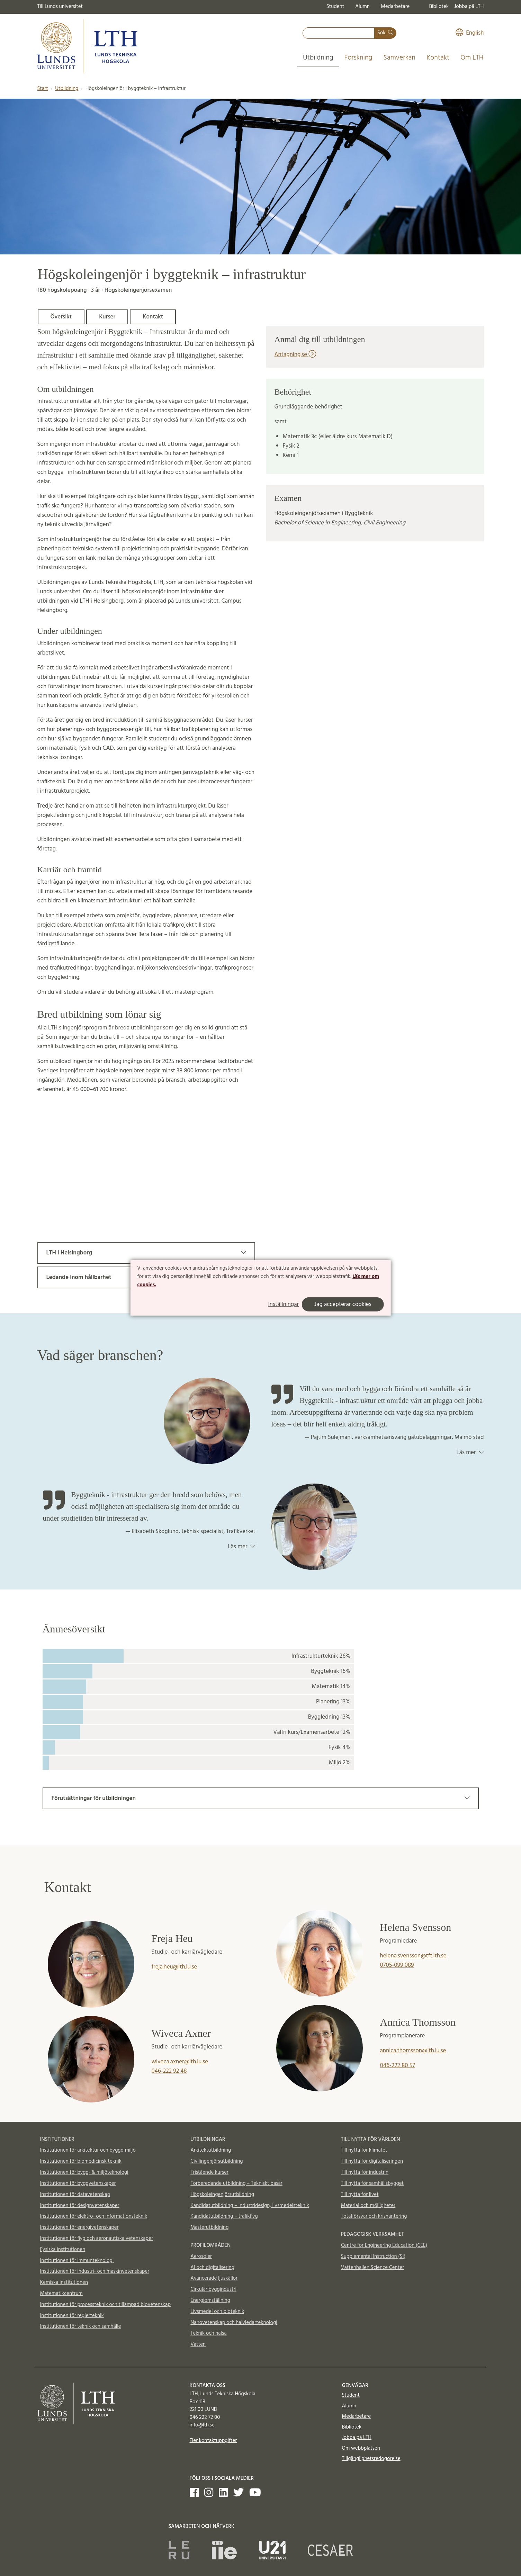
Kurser (107, 317)
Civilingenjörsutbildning (216, 2161)
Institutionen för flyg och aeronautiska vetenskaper (96, 2238)
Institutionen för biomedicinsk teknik (81, 2161)
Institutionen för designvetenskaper (79, 2205)
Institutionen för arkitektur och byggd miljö (88, 2150)
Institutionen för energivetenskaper (79, 2227)
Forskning (358, 57)
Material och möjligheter (368, 2205)
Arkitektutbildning (210, 2150)
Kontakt (437, 57)
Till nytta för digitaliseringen (372, 2161)
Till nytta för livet (360, 2194)
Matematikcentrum (61, 2293)
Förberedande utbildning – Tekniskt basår (236, 2183)
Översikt (61, 317)
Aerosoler (201, 2256)
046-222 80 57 (397, 2065)
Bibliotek (439, 6)
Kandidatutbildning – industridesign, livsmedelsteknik (249, 2205)
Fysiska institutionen (63, 2249)
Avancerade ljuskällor (213, 2278)
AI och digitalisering (212, 2267)
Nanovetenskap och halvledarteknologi (233, 2322)
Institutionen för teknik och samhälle (80, 2326)
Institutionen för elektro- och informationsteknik (93, 2216)
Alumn (362, 6)
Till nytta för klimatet (364, 2150)
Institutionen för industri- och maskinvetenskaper (95, 2271)
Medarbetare (395, 6)
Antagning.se (295, 354)
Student (335, 6)
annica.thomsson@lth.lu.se (413, 2050)
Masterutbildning (209, 2227)
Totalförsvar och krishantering (374, 2216)
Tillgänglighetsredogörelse (371, 2459)
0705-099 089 (397, 1965)
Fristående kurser (209, 2172)
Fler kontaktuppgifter (213, 2441)
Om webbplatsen (361, 2448)
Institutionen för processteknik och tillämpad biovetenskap (105, 2304)
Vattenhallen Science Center (372, 2267)
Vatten (198, 2344)
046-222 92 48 (169, 2071)
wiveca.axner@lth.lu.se (180, 2061)
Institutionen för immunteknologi (77, 2261)
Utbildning (318, 57)
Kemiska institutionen (64, 2282)
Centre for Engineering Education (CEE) (384, 2245)
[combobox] (339, 33)
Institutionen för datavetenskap (75, 2194)
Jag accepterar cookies (342, 1304)
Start (42, 88)
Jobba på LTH (469, 6)
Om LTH (471, 57)
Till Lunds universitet (60, 6)
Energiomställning (210, 2300)
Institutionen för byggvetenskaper (78, 2183)
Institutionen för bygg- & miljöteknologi (84, 2172)
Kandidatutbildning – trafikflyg (224, 2216)
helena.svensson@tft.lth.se (413, 1956)
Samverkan (399, 57)
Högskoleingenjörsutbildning (222, 2194)
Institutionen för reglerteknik (72, 2316)
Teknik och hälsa (208, 2333)
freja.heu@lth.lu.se (174, 1967)
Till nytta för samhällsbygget (372, 2183)
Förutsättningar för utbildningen (261, 1798)
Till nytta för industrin (364, 2172)
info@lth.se (202, 2425)
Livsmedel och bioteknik (217, 2311)
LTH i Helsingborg (146, 1253)
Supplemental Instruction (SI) (373, 2256)
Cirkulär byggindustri (213, 2289)
